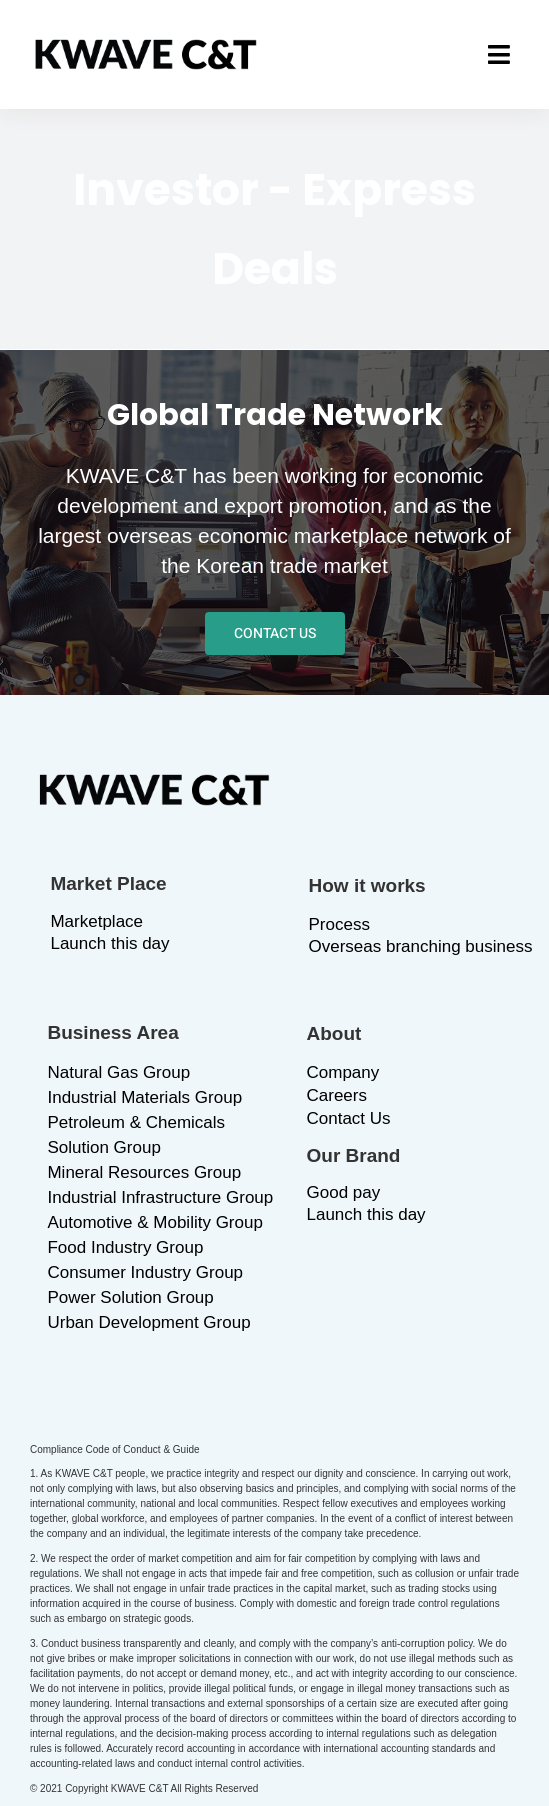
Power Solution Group (130, 1297)
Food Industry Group (125, 1247)
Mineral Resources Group (144, 1172)
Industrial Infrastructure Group (160, 1197)
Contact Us (349, 1118)
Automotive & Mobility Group (154, 1222)
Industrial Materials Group (144, 1097)
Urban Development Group (148, 1322)
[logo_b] (146, 48)
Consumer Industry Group (145, 1272)
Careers (337, 1095)
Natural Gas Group (118, 1072)
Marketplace (96, 921)
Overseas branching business (421, 946)
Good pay (344, 1192)
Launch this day (109, 943)
